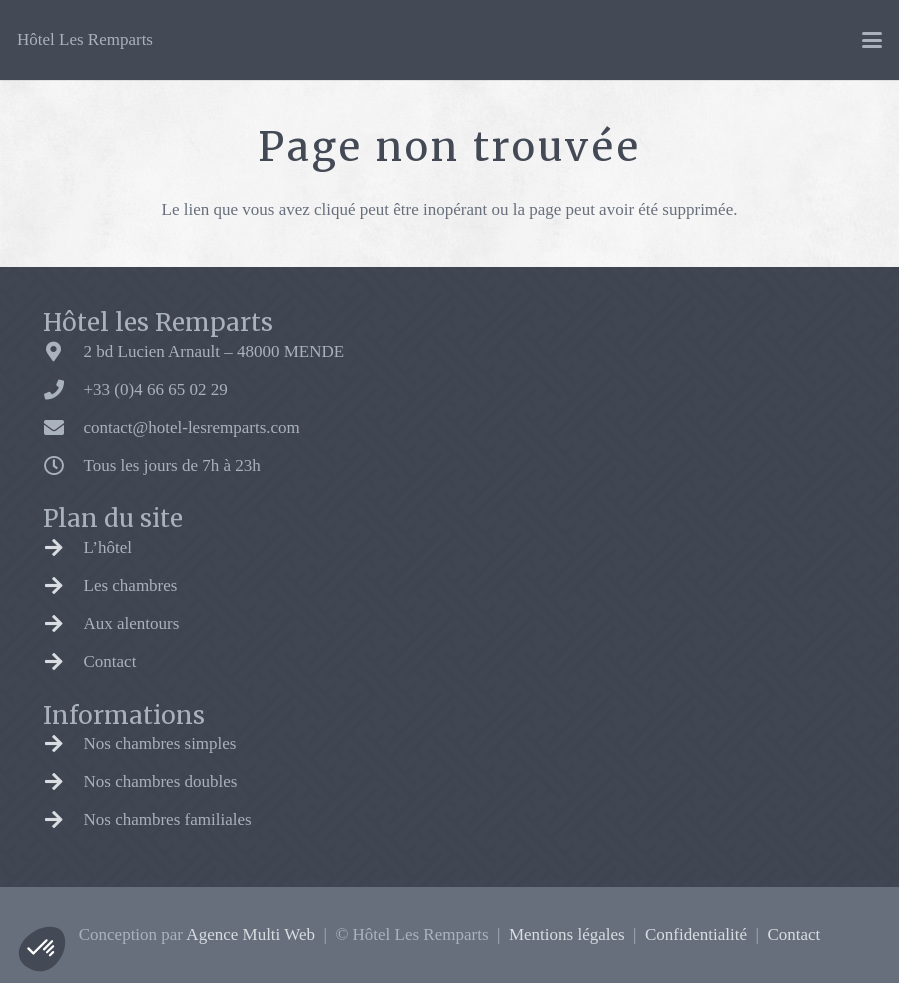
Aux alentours (132, 623)
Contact (110, 661)
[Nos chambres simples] (63, 744)
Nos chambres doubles (161, 781)
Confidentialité (696, 934)
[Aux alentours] (63, 624)
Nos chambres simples (160, 743)
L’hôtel (108, 547)
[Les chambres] (63, 586)
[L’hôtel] (63, 548)
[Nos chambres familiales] (63, 820)
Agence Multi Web (250, 934)
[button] (42, 949)
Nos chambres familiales (168, 819)
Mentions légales (567, 934)
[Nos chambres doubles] (63, 782)
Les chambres (131, 585)
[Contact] (63, 662)
